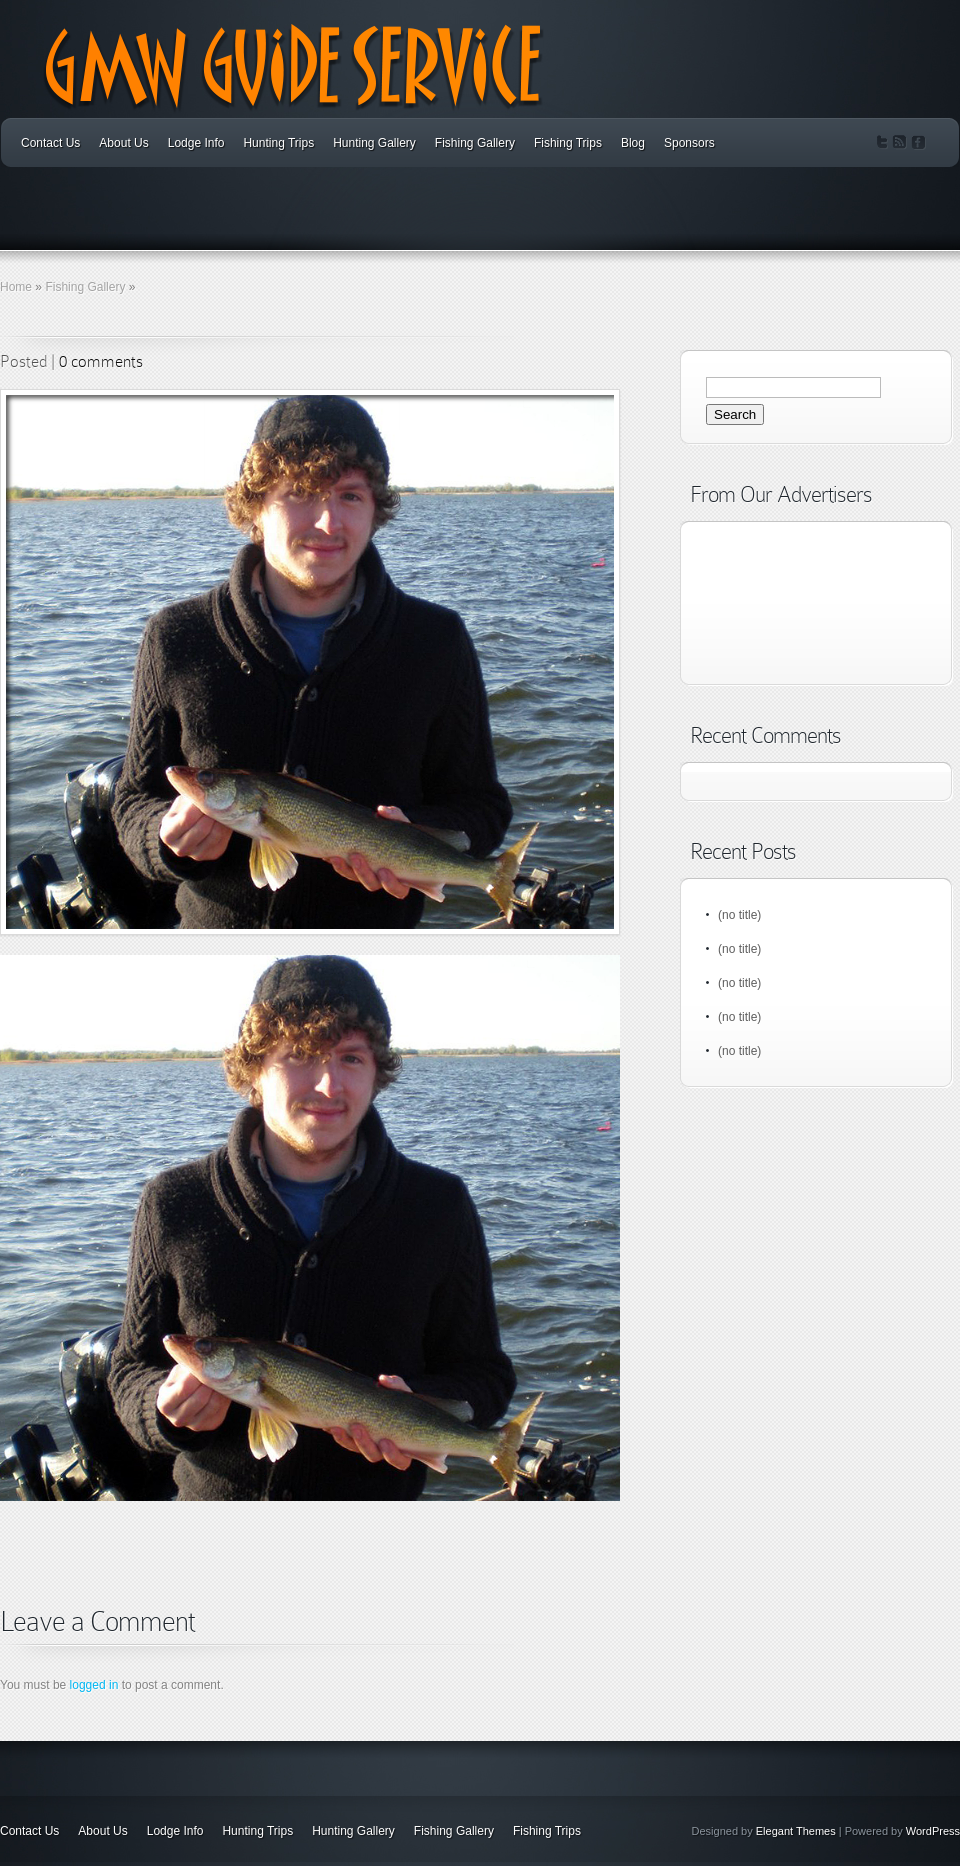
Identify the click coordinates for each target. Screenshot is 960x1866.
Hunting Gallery (374, 143)
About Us (123, 143)
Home (16, 287)
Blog (633, 143)
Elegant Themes (796, 1831)
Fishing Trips (568, 143)
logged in (94, 1685)
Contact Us (50, 143)
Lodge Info (196, 143)
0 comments (101, 361)
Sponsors (689, 143)
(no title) (739, 915)
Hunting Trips (278, 143)
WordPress (933, 1831)
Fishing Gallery (475, 143)
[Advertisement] (234, 1581)
